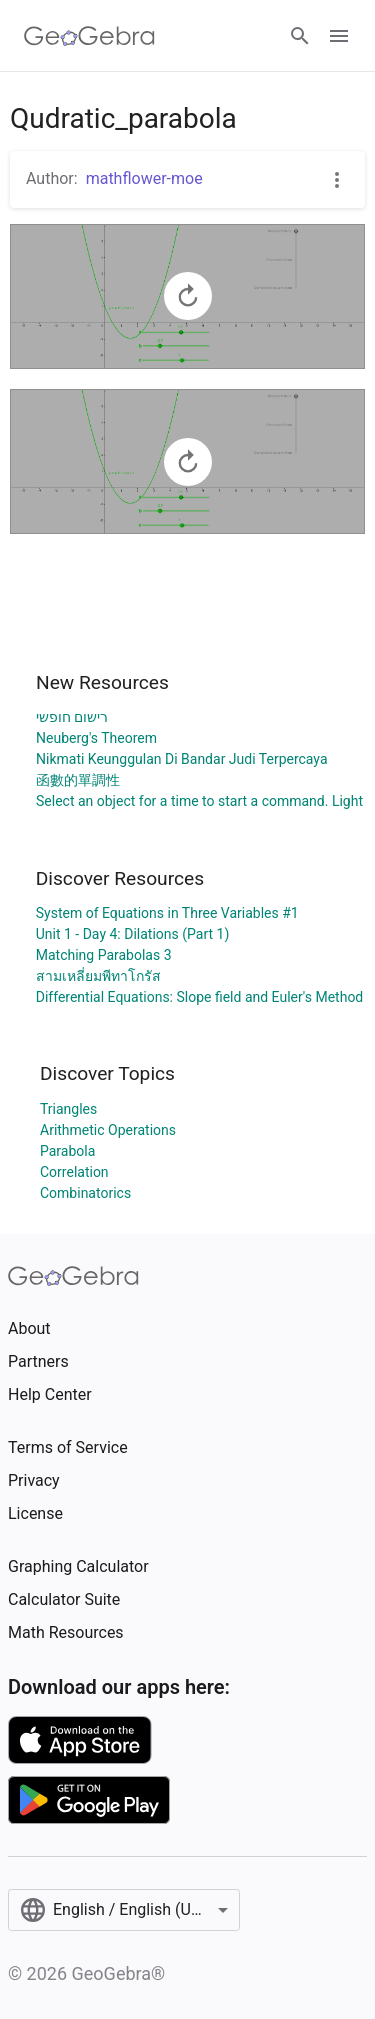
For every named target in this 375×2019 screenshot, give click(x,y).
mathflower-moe (144, 178)
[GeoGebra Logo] (89, 36)
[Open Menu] (339, 36)
